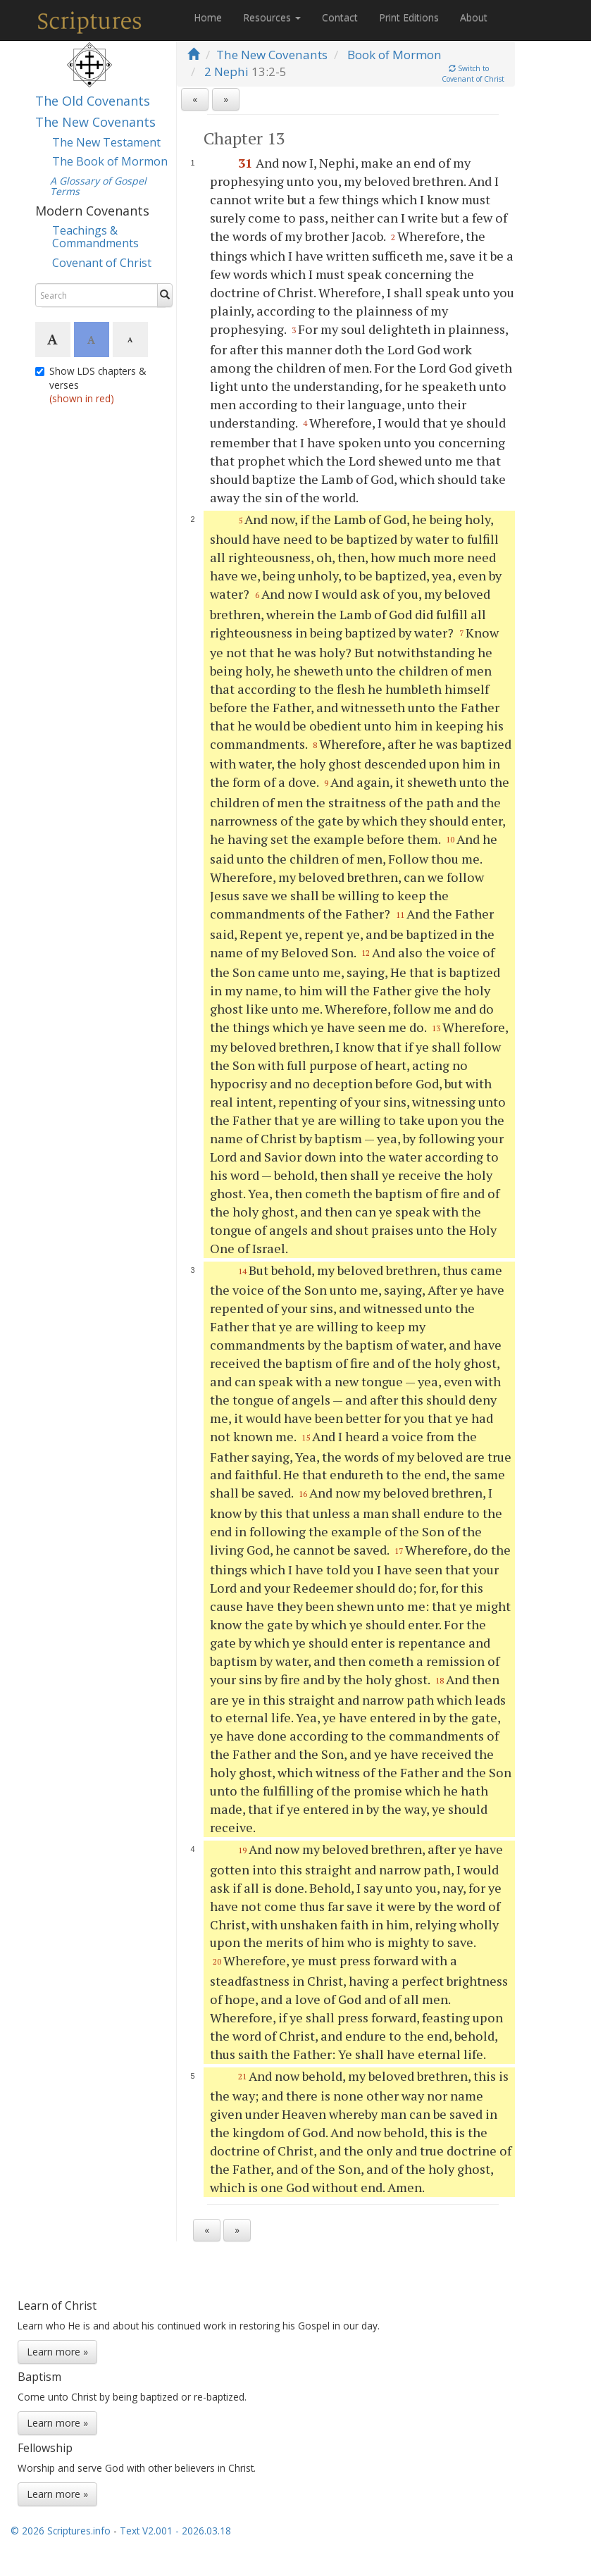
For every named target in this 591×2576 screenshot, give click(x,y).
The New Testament (106, 142)
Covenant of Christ (101, 262)
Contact (340, 17)
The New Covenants (95, 121)
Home (208, 17)
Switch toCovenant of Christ (473, 73)
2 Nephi (226, 71)
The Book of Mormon (110, 161)
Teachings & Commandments (95, 237)
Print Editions (409, 17)
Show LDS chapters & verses (90, 384)
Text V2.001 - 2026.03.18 (175, 2530)
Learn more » (57, 2351)
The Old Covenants (92, 100)
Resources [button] (272, 17)
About (473, 17)
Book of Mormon (394, 54)
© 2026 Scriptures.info (61, 2530)
